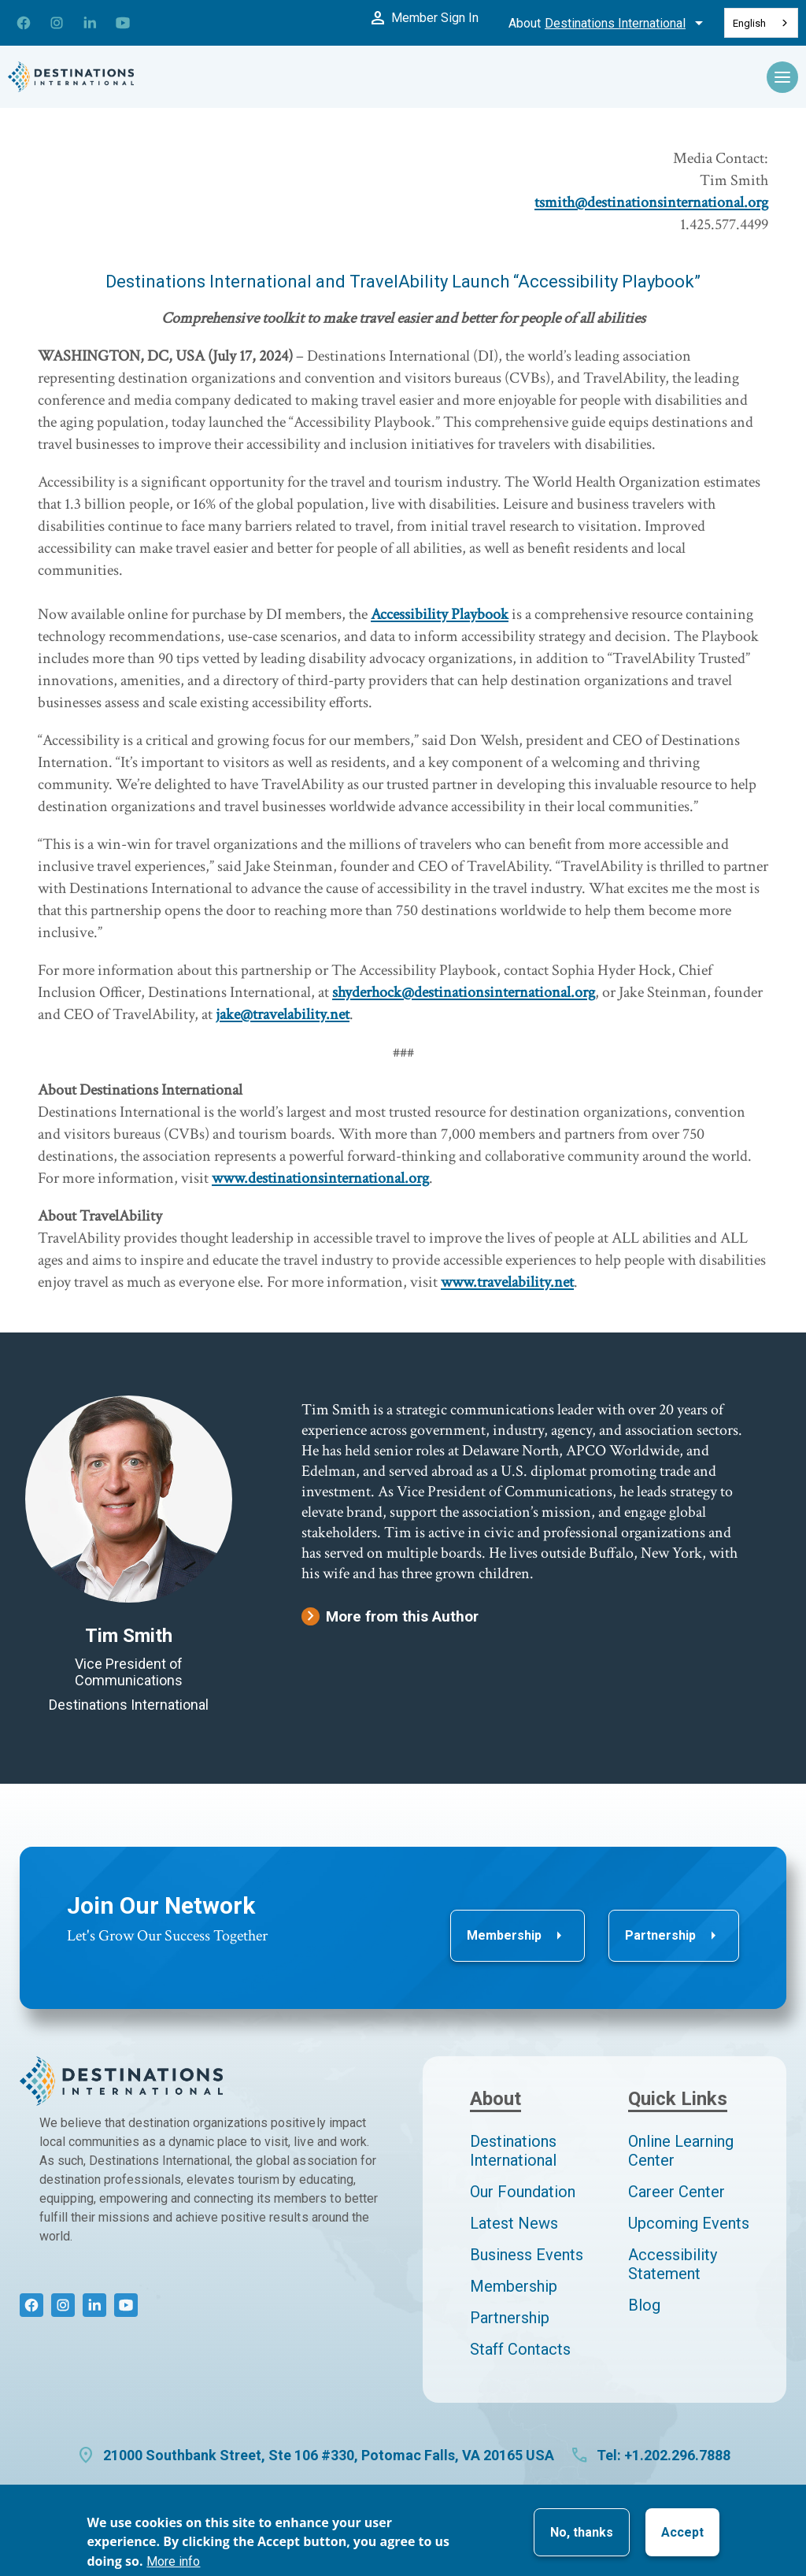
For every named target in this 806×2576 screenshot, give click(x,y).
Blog (644, 2305)
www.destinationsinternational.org (320, 1178)
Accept (682, 2532)
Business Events (526, 2254)
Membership (517, 1936)
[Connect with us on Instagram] (57, 23)
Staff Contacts (520, 2349)
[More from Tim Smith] (524, 1616)
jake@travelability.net (282, 1014)
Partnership (674, 1936)
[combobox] (761, 23)
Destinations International (513, 2151)
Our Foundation (522, 2191)
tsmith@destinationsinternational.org (651, 202)
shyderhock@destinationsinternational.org (463, 992)
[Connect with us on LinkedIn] (90, 23)
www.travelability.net (507, 1282)
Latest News (514, 2223)
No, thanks (581, 2532)
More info (173, 2561)
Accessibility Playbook (439, 614)
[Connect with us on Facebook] (23, 23)
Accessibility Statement (672, 2264)
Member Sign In (422, 17)
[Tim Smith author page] (128, 1499)
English (749, 23)
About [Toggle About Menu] (608, 23)
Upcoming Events (688, 2223)
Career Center (676, 2191)
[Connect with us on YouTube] (123, 23)
